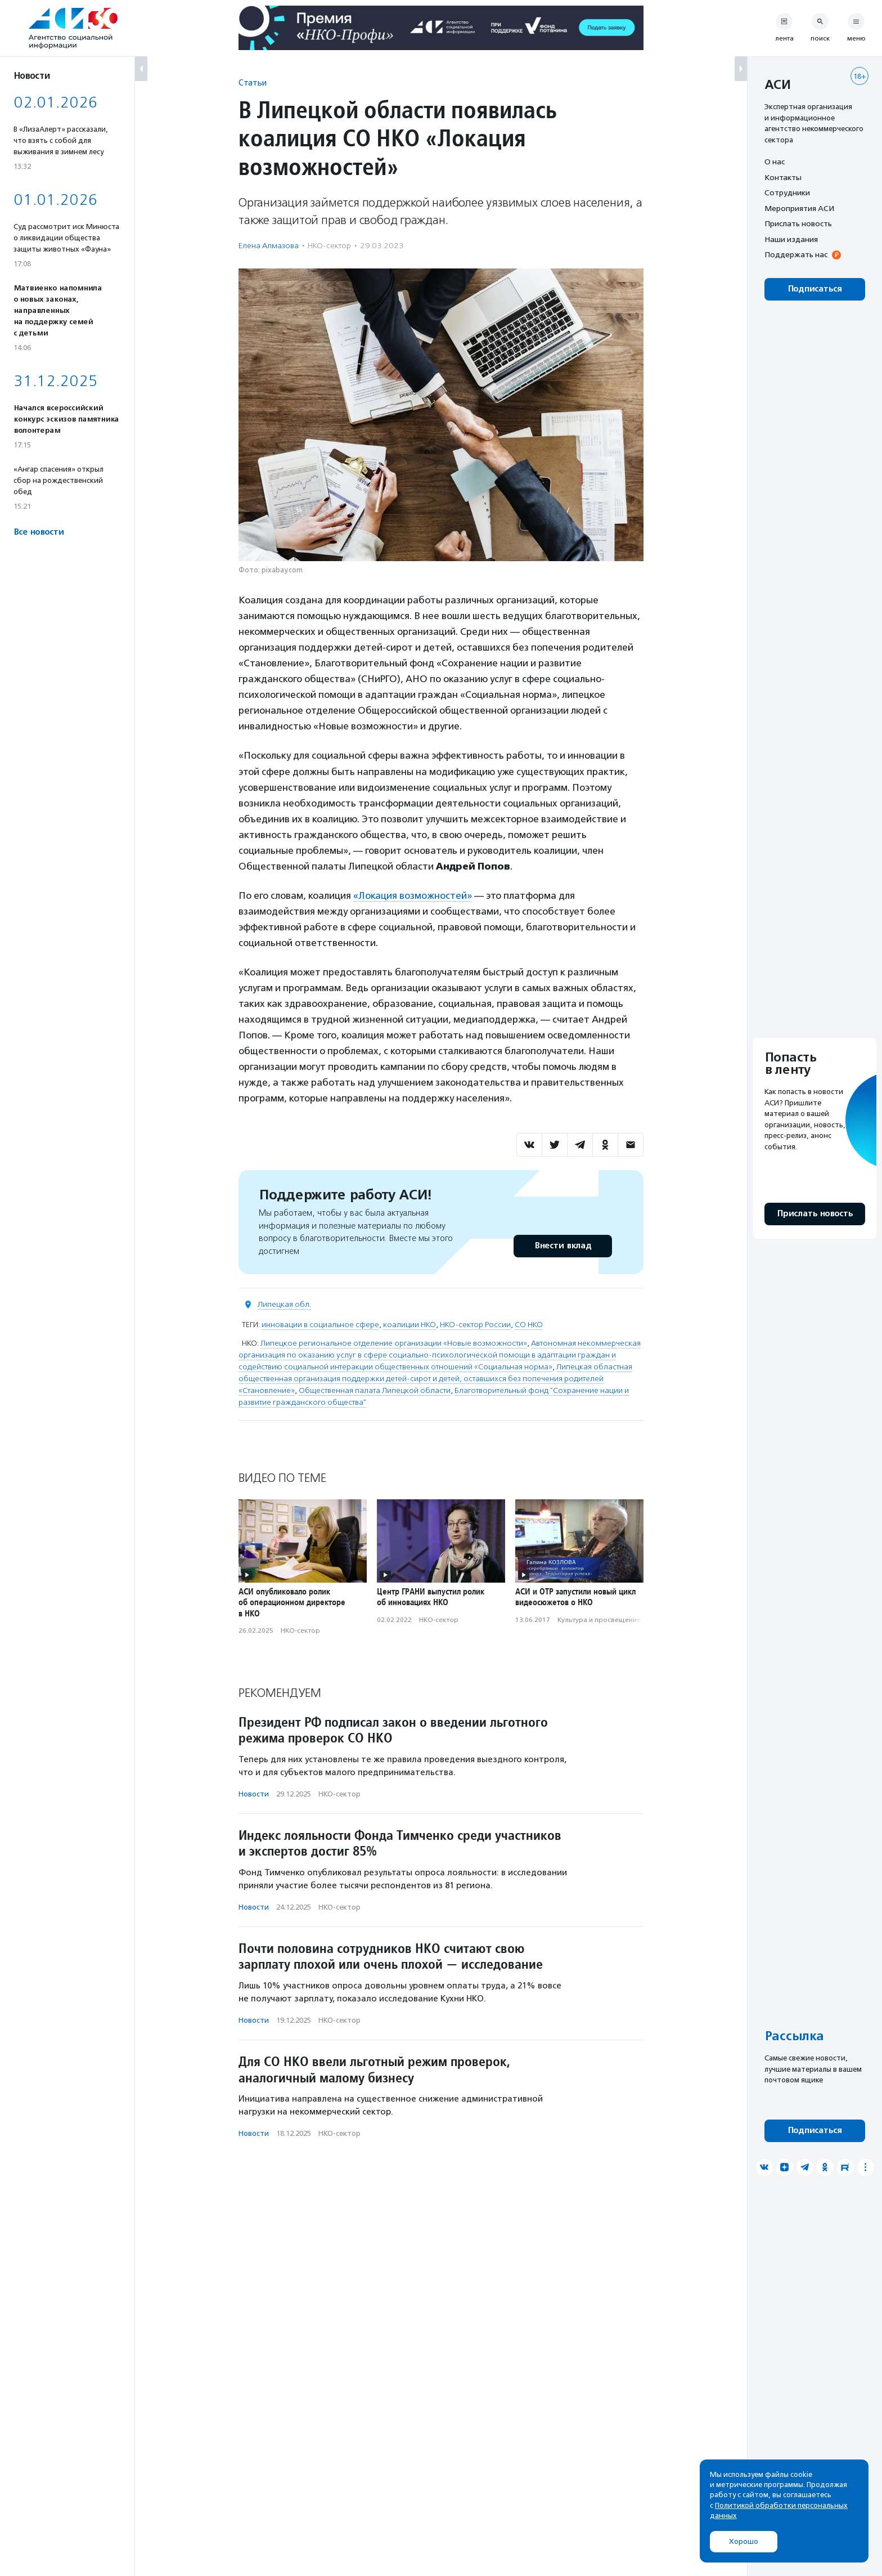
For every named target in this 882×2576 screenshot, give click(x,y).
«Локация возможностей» (412, 895)
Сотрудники (787, 192)
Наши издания (791, 239)
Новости (253, 1794)
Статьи (252, 82)
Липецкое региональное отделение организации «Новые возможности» (393, 1343)
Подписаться (815, 289)
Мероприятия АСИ (799, 208)
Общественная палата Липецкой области (375, 1390)
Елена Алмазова (268, 245)
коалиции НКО (409, 1324)
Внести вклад (562, 1245)
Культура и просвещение (599, 1620)
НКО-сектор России (475, 1324)
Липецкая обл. (284, 1304)
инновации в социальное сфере (320, 1324)
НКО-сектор (329, 245)
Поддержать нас (795, 254)
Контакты (783, 177)
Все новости (39, 532)
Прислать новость (798, 223)
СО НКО (529, 1324)
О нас (774, 161)
